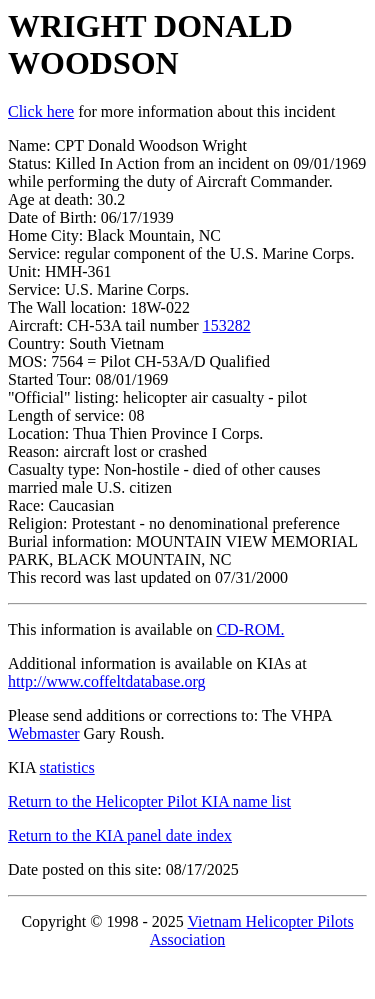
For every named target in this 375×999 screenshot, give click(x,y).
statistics (67, 767)
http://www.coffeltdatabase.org (106, 681)
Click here (41, 111)
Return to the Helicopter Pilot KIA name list (149, 801)
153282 (227, 325)
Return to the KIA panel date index (120, 835)
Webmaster (44, 733)
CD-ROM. (250, 629)
